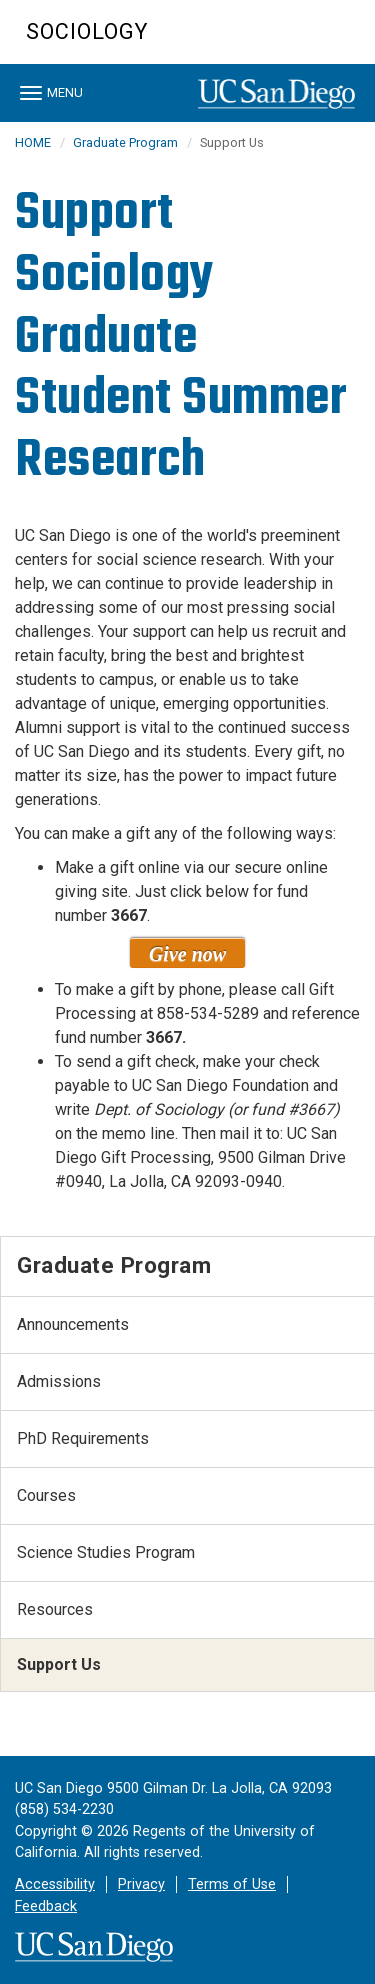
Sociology (87, 31)
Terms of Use (232, 1884)
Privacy (141, 1884)
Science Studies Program (106, 1552)
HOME (33, 142)
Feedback (46, 1906)
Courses (46, 1495)
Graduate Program (125, 142)
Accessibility (55, 1884)
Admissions (59, 1381)
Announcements (73, 1324)
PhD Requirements (83, 1438)
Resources (55, 1609)
